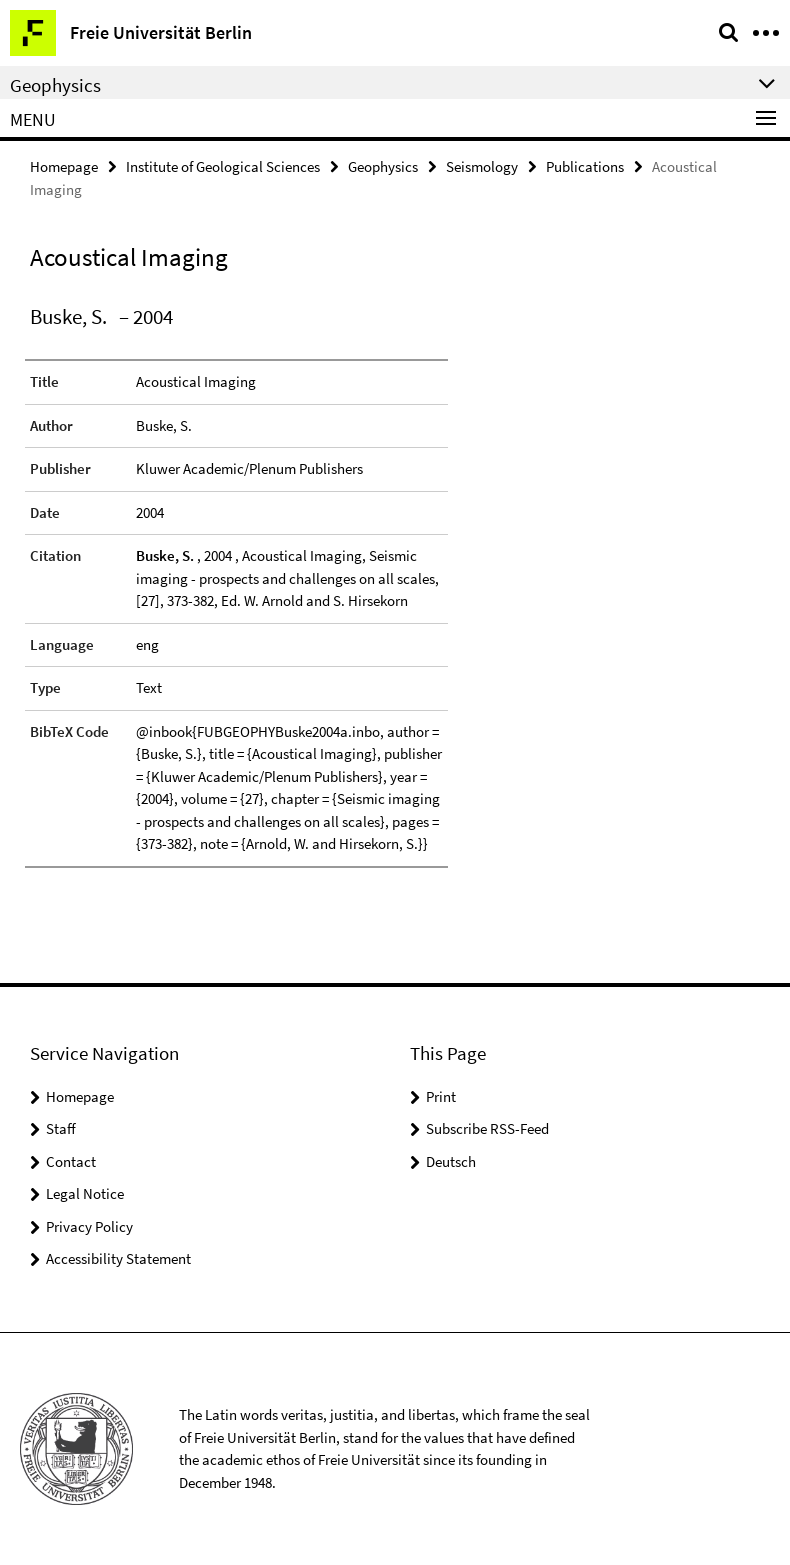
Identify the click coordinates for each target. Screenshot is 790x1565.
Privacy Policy (89, 1226)
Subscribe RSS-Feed (487, 1128)
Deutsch (451, 1161)
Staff (61, 1128)
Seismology (482, 166)
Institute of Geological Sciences (223, 166)
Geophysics (383, 166)
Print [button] (441, 1096)
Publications (585, 166)
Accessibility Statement (118, 1258)
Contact (71, 1161)
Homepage (64, 166)
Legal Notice (85, 1193)
